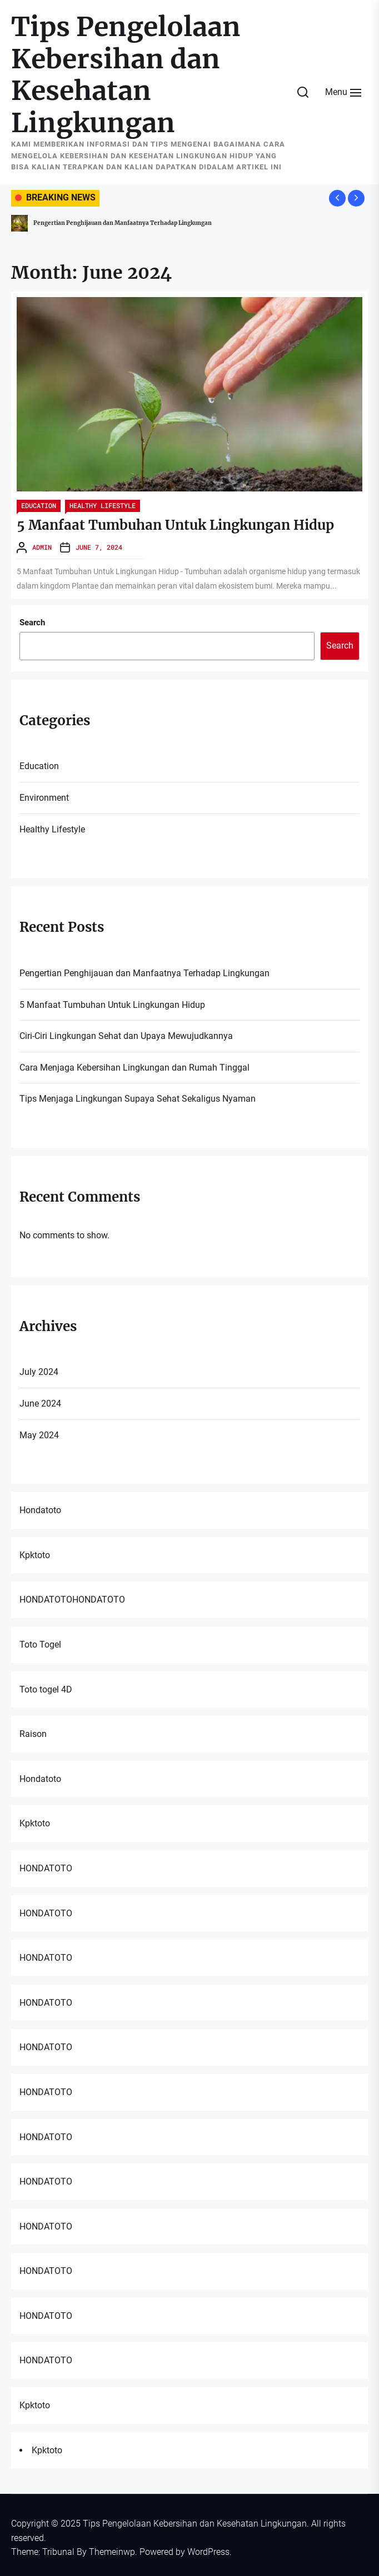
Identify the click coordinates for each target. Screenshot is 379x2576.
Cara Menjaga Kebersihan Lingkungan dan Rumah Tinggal (134, 1067)
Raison (33, 1734)
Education (38, 505)
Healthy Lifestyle (102, 505)
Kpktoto (34, 1555)
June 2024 (40, 1403)
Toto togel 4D (45, 1689)
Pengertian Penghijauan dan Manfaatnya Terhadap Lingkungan (122, 223)
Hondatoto (40, 1510)
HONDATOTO (45, 1599)
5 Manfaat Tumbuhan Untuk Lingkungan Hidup (175, 525)
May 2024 (39, 1435)
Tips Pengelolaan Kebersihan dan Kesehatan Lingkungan (126, 75)
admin (42, 547)
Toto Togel (40, 1644)
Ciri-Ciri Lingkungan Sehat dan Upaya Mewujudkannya (126, 1036)
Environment (44, 797)
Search (32, 622)
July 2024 (38, 1372)
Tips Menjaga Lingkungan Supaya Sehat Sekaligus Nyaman (137, 1098)
